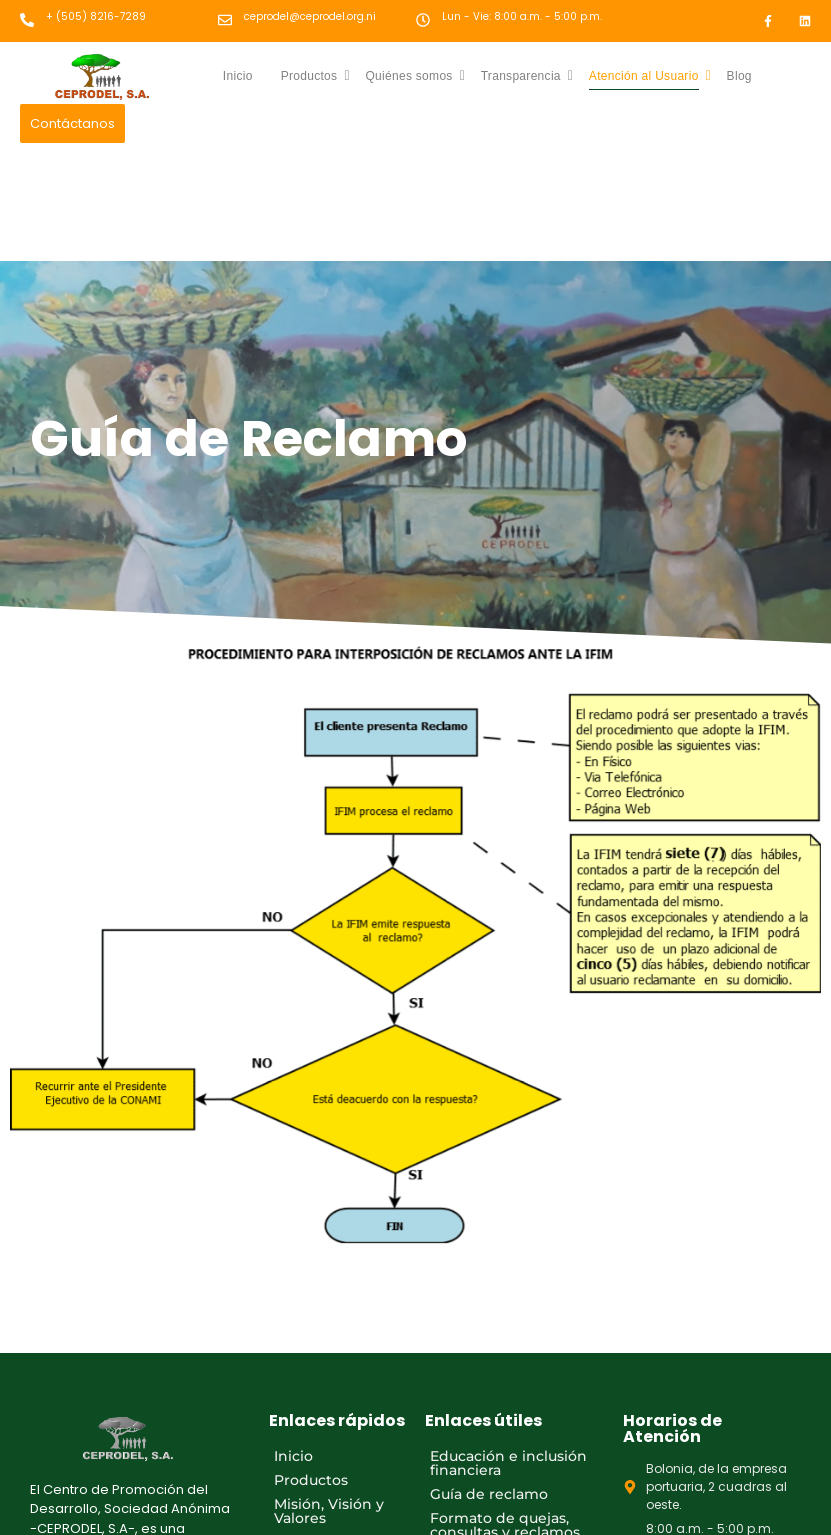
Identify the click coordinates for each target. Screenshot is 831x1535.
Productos (315, 76)
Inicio (238, 76)
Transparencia (527, 76)
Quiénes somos (415, 76)
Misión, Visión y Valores (329, 1511)
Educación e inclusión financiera (508, 1463)
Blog (739, 76)
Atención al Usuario (650, 76)
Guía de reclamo (489, 1494)
